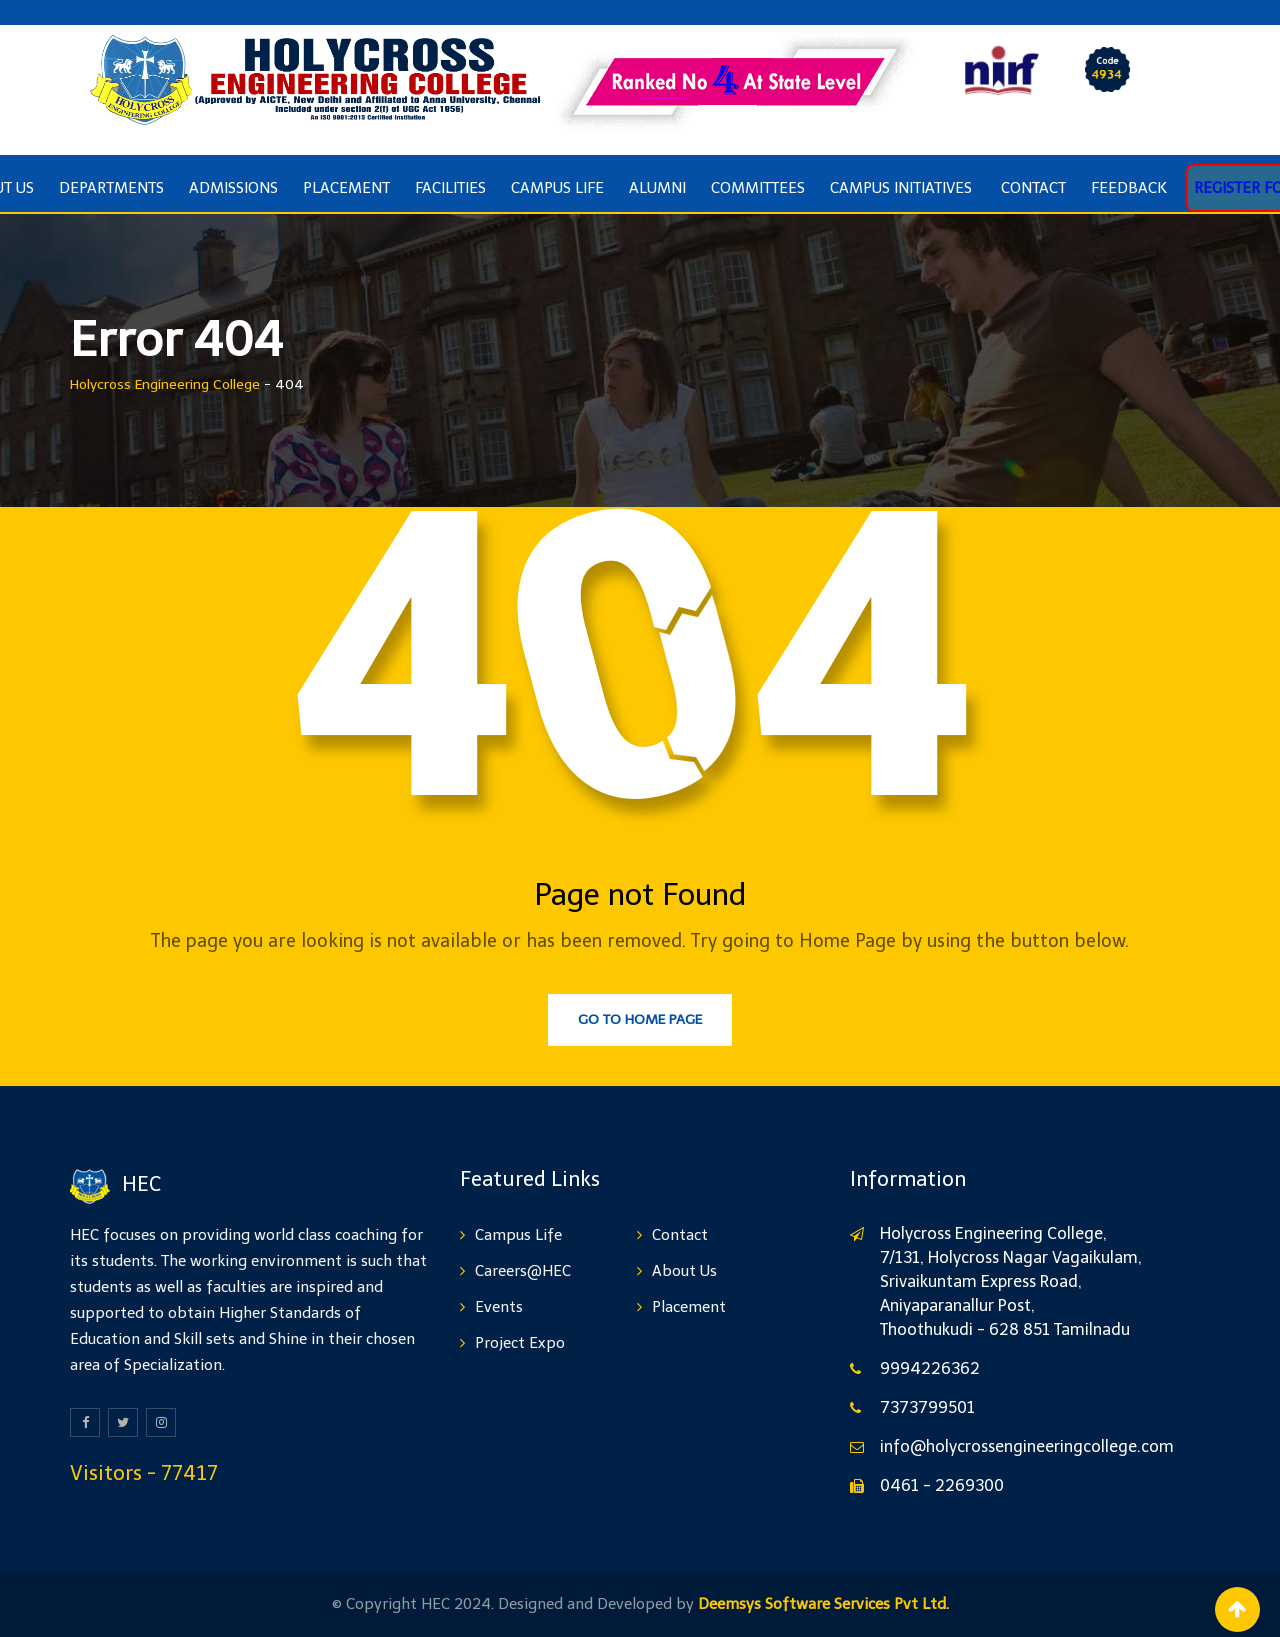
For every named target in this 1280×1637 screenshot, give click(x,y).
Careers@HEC (523, 1271)
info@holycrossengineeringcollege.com (1027, 1446)
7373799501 (927, 1407)
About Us (684, 1271)
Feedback (1129, 188)
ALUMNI (657, 188)
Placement (346, 188)
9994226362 (930, 1368)
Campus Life (557, 188)
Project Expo (520, 1343)
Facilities (450, 188)
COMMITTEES (758, 188)
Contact (1033, 188)
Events (499, 1307)
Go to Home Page (640, 1019)
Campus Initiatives (903, 188)
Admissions (233, 188)
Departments (111, 188)
